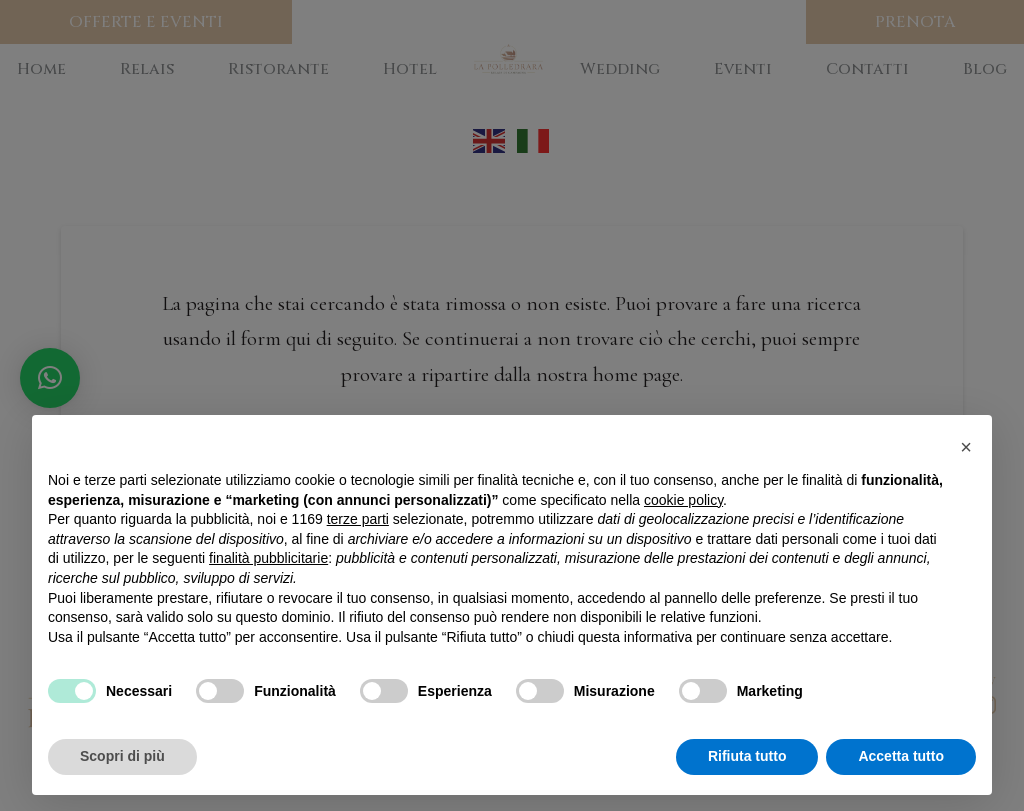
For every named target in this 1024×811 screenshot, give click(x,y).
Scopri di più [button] (122, 756)
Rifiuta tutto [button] (747, 756)
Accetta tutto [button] (901, 756)
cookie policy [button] (683, 500)
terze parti (358, 519)
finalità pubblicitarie (268, 558)
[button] (966, 447)
